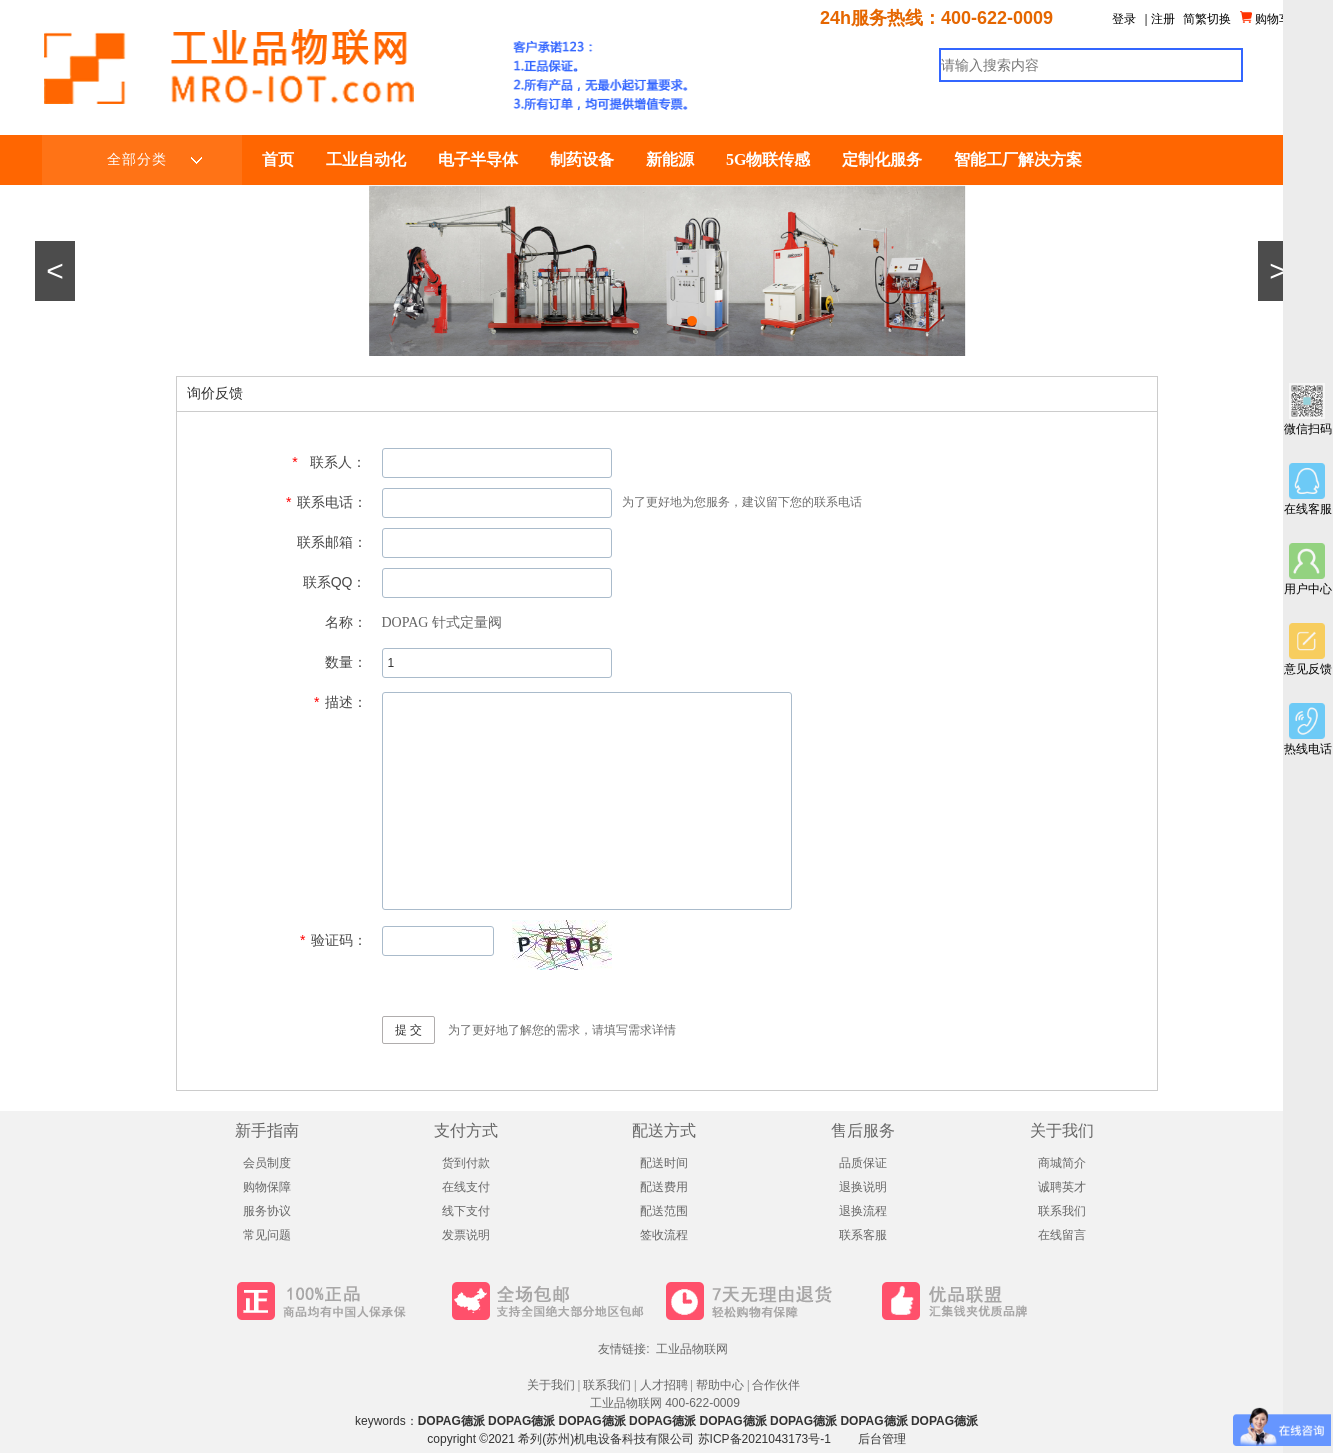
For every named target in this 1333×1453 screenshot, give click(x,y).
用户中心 (1308, 569)
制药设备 (582, 159)
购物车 (1265, 18)
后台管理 (882, 1439)
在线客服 (1308, 489)
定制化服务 (882, 159)
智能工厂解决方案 (1018, 159)
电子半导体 (478, 159)
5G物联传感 (768, 159)
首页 (278, 159)
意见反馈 (1308, 649)
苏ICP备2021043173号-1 (764, 1439)
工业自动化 (366, 159)
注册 (1163, 19)
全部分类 (154, 160)
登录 (1124, 19)
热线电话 (1308, 729)
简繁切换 (1207, 19)
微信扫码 (1308, 409)
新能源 (670, 159)
